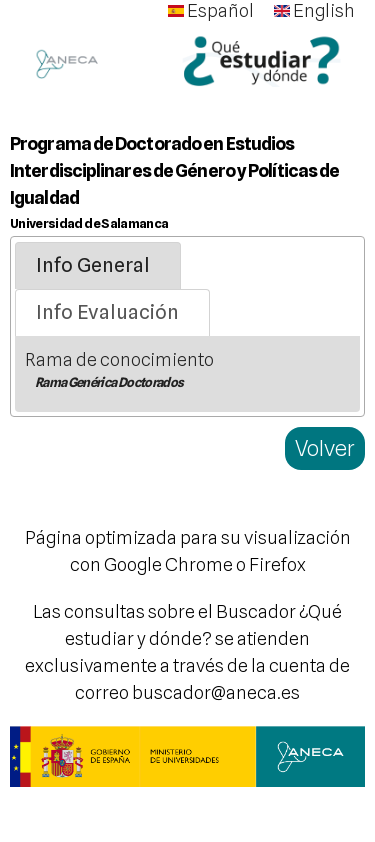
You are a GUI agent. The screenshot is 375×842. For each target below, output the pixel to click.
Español (211, 10)
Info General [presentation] (93, 265)
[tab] (98, 266)
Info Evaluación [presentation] (107, 312)
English (314, 10)
